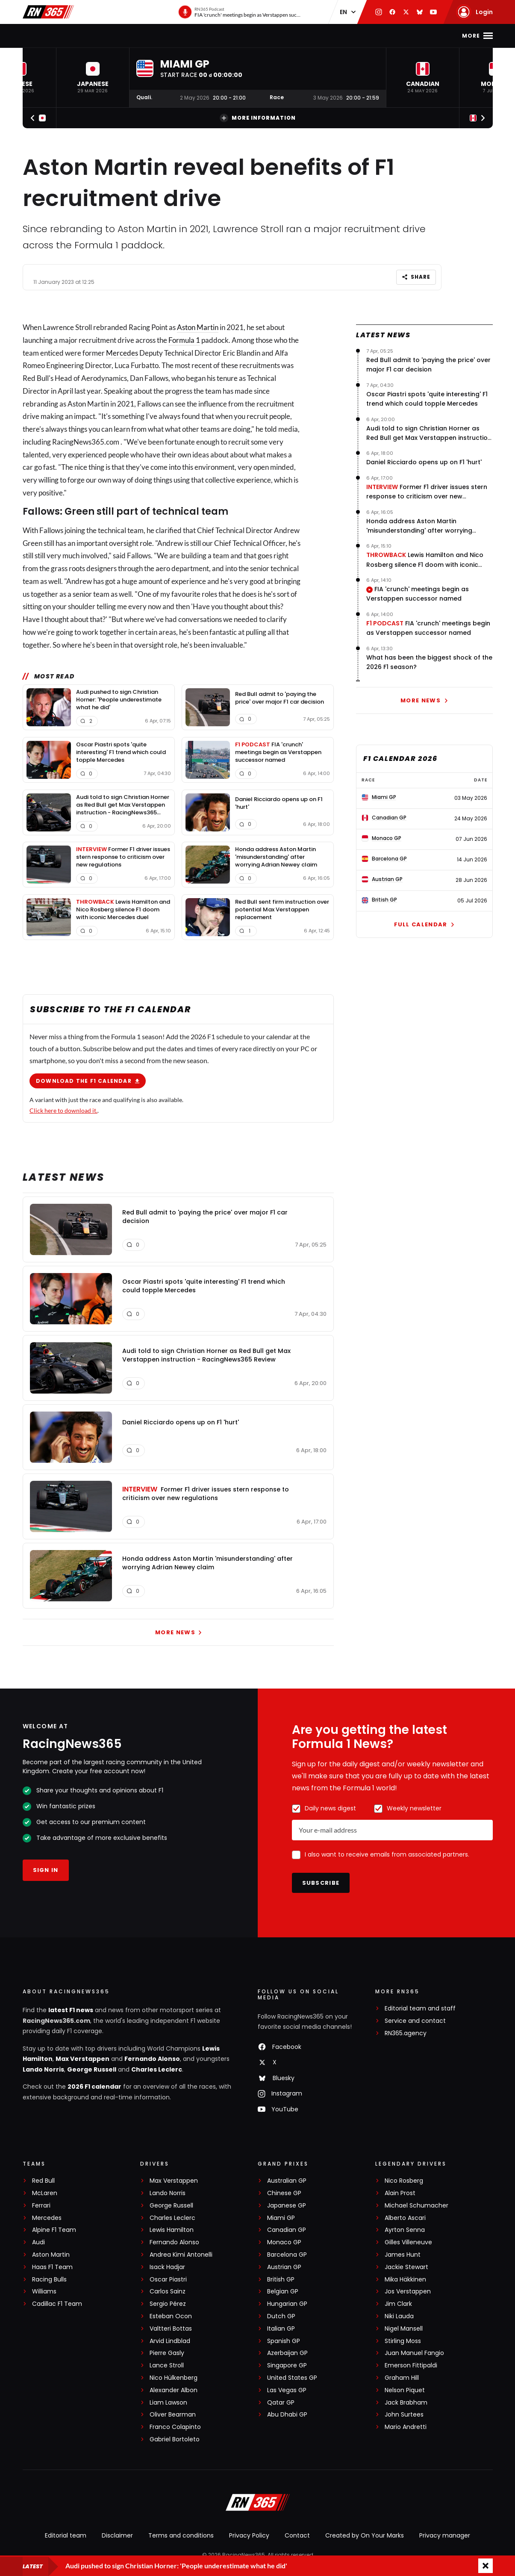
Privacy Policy (249, 2535)
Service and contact (415, 2021)
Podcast (319, 35)
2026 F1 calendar (94, 2086)
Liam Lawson (168, 2402)
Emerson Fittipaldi (411, 2365)
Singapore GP (287, 2365)
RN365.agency (406, 2033)
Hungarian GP (287, 2304)
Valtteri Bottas (171, 2328)
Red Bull (43, 2180)
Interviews (240, 35)
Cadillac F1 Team (57, 2304)
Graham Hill (402, 2377)
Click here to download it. (63, 1110)
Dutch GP (281, 2316)
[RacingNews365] (258, 2503)
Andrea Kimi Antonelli (181, 2254)
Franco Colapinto (175, 2427)
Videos (282, 35)
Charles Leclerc (156, 2069)
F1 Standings (187, 35)
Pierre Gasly (167, 2353)
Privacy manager (444, 2535)
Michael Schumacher (416, 2205)
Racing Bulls (49, 2279)
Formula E (363, 35)
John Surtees (404, 2414)
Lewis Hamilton (172, 2230)
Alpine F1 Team (54, 2230)
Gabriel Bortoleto (175, 2439)
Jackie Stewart (406, 2267)
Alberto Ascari (405, 2218)
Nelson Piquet (405, 2390)
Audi (38, 2242)
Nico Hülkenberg (173, 2377)
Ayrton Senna (405, 2230)
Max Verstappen (82, 2058)
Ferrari (41, 2205)
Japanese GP (286, 2205)
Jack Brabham (406, 2402)
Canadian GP (286, 2230)
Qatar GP (280, 2402)
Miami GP (281, 2218)
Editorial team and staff (420, 2008)
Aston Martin (197, 327)
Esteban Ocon (171, 2316)
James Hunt (403, 2254)
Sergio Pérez (168, 2304)
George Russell (91, 2069)
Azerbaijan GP (287, 2353)
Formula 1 (184, 339)
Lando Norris (43, 2069)
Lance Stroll (167, 2365)
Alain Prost (400, 2193)
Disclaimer (117, 2535)
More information (258, 118)
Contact (297, 2535)
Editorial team (65, 2535)
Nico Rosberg (404, 2180)
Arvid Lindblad (170, 2341)
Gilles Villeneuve (408, 2242)
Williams (44, 2291)
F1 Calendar (134, 35)
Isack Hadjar (167, 2267)
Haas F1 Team (52, 2267)
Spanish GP (283, 2341)
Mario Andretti (406, 2427)
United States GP (292, 2377)
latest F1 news (70, 2010)
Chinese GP (284, 2193)
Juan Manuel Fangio (414, 2353)
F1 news (89, 35)
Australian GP (286, 2180)
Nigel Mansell (404, 2328)
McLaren (44, 2193)
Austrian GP (284, 2267)
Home (57, 35)
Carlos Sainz (167, 2291)
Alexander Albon (173, 2390)
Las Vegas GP (286, 2390)
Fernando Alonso (152, 2058)
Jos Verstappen (408, 2291)
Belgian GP (282, 2291)
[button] (92, 77)
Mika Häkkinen (405, 2279)
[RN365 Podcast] (239, 12)
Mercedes (122, 352)
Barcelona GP (287, 2254)
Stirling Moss (403, 2341)
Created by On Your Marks (364, 2535)
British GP (280, 2279)
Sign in (46, 1870)
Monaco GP (284, 2242)
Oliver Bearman (173, 2414)
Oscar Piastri (168, 2279)
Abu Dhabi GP (287, 2414)
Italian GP (281, 2328)
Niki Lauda (399, 2316)
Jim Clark (398, 2304)
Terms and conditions (181, 2535)
